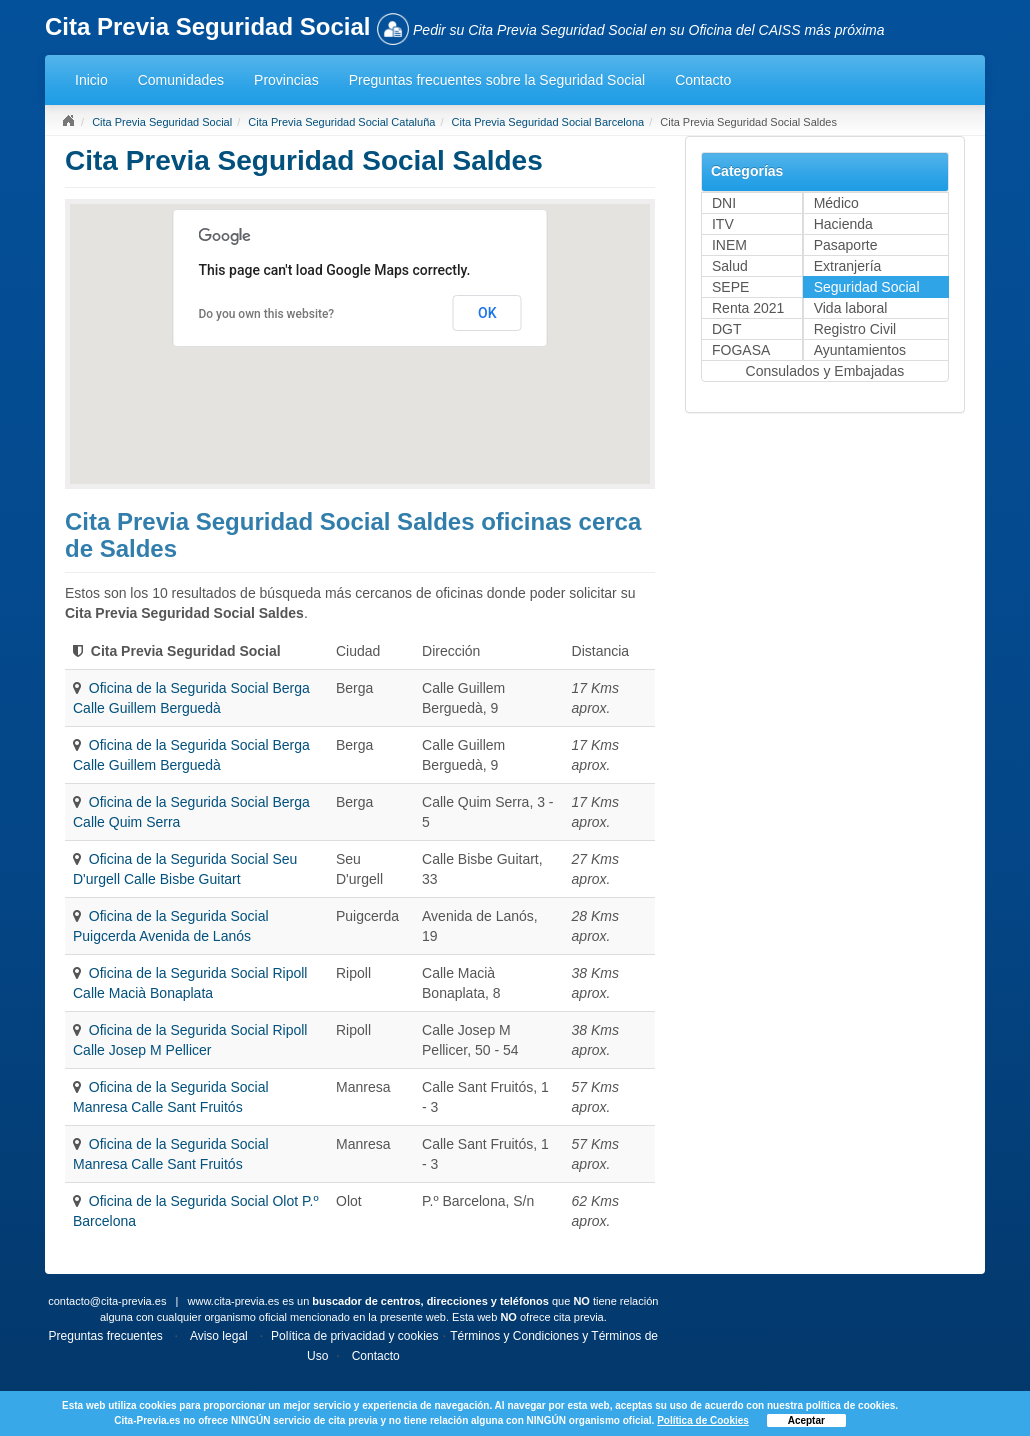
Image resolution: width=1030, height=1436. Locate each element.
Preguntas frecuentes (106, 1336)
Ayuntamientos (860, 350)
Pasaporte (846, 245)
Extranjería (848, 266)
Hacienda (843, 224)
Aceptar (806, 1420)
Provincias (286, 80)
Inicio (91, 80)
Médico (836, 203)
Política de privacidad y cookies (354, 1336)
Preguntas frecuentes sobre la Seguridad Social (497, 80)
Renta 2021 (748, 308)
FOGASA (741, 350)
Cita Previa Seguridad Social (162, 122)
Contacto (703, 80)
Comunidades (181, 80)
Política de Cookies (703, 1420)
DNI (724, 203)
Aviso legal (219, 1336)
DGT (727, 329)
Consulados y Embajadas (825, 371)
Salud (730, 266)
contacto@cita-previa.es (107, 1301)
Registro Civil (855, 329)
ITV (723, 224)
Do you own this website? (266, 314)
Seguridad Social (867, 287)
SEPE (730, 287)
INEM (729, 245)
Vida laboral (851, 308)
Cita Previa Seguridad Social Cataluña (341, 122)
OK (487, 313)
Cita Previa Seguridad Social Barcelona (548, 122)
